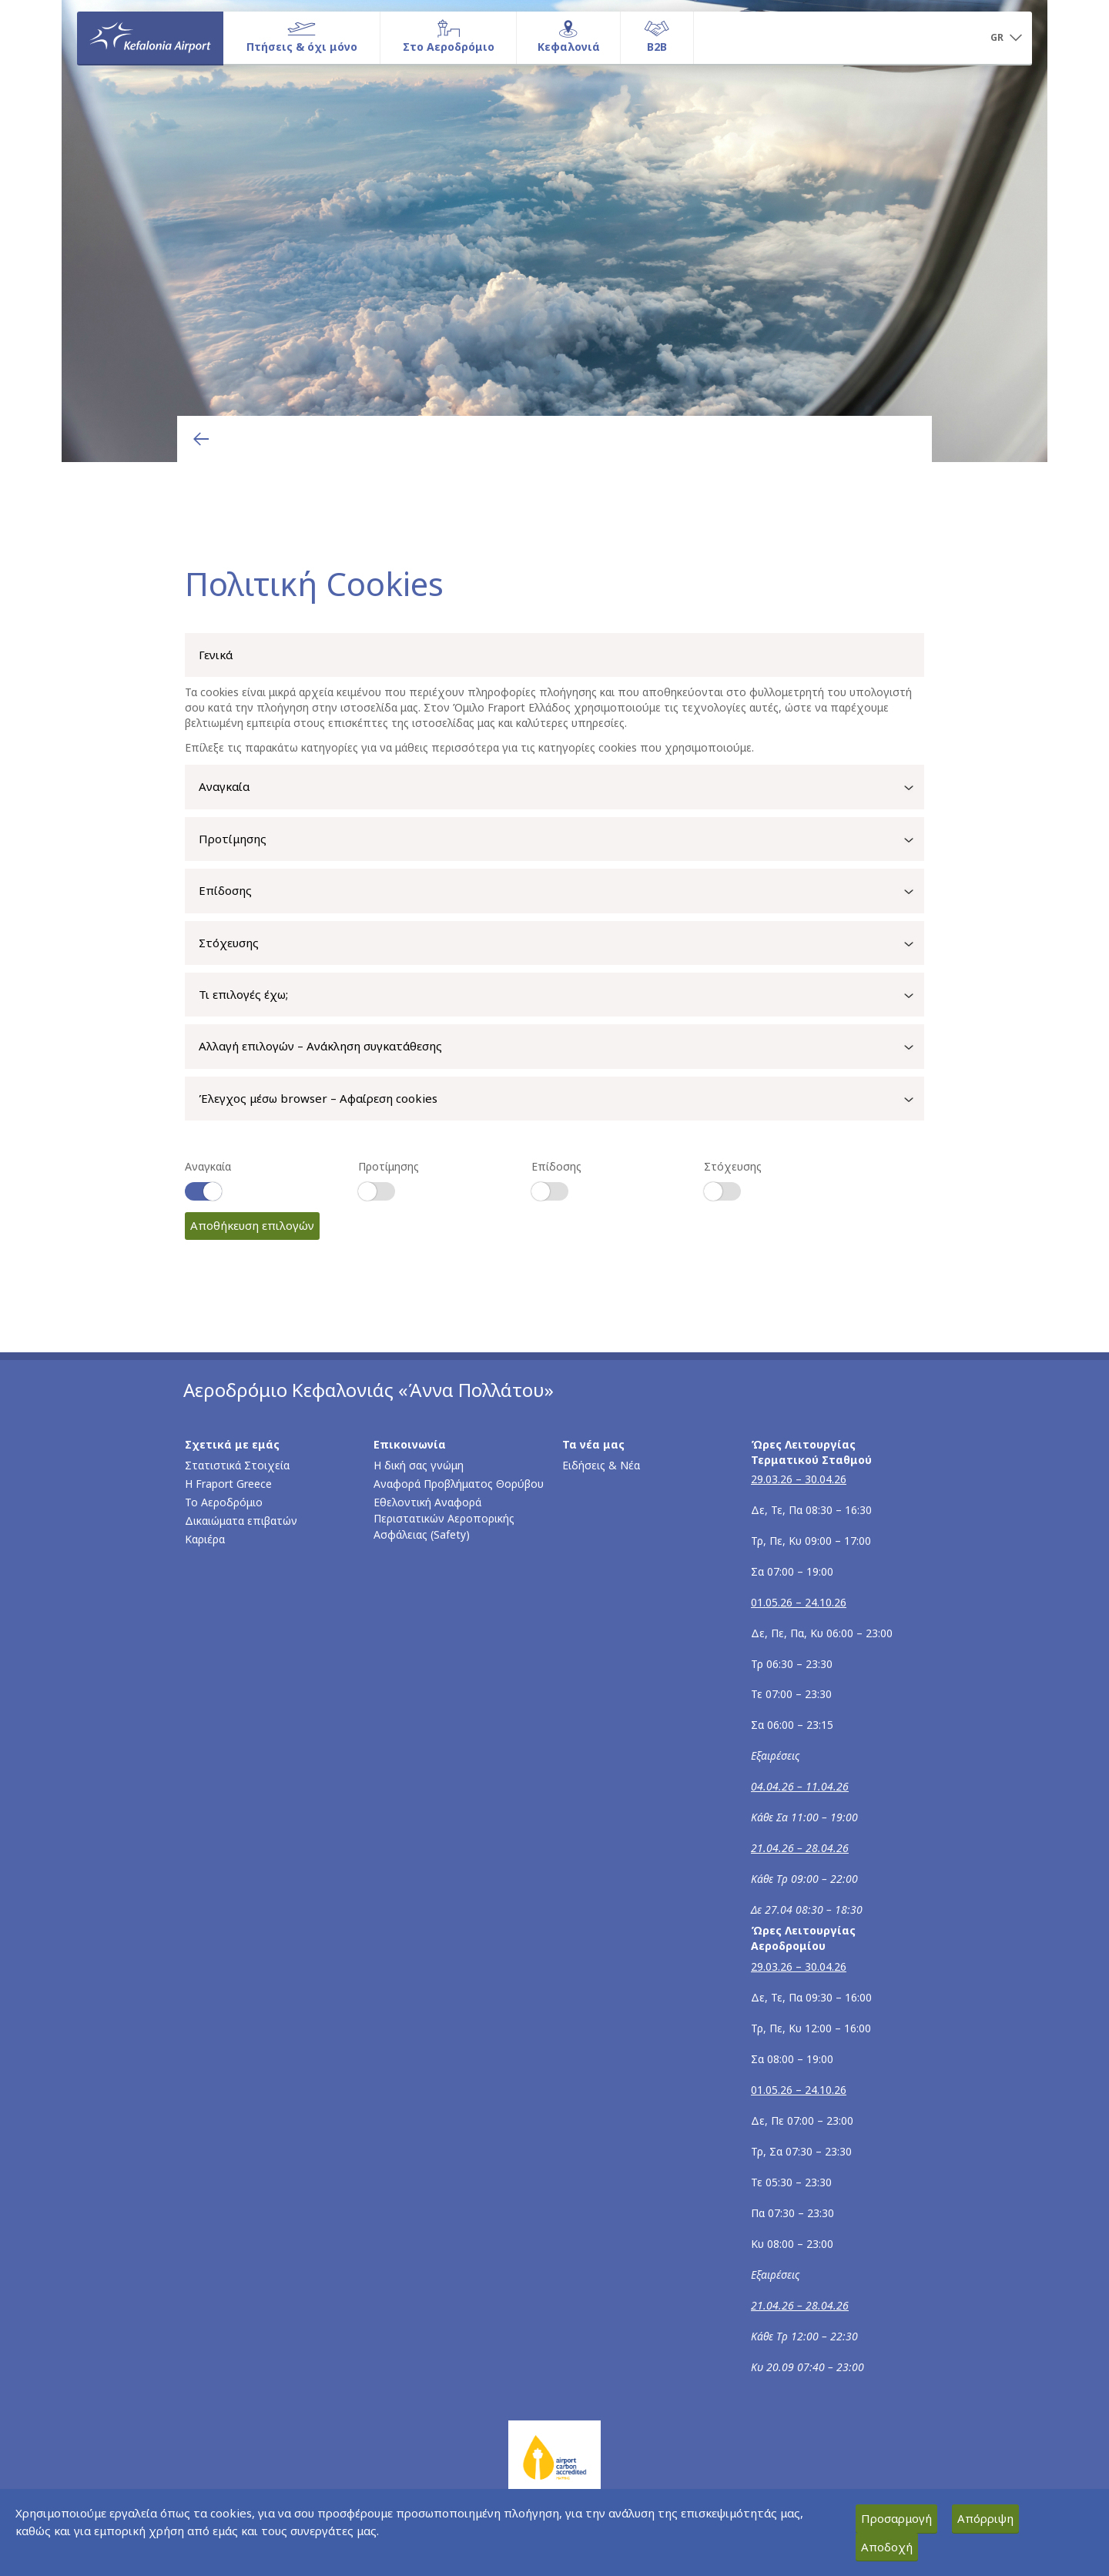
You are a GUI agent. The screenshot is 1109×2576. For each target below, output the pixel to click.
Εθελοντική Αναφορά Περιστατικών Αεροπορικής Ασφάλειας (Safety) (444, 1518)
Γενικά (216, 654)
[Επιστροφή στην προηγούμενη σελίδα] (201, 439)
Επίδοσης (561, 891)
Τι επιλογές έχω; (561, 995)
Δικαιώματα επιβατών (241, 1520)
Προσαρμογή (896, 2518)
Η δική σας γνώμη (419, 1465)
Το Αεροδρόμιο (224, 1502)
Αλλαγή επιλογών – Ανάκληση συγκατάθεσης (561, 1047)
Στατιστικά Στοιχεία (237, 1465)
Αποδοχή (887, 2546)
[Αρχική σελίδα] (150, 38)
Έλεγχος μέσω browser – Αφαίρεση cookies (561, 1099)
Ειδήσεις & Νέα (601, 1465)
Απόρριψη (985, 2518)
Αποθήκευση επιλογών (252, 1225)
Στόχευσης (561, 944)
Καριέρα (205, 1539)
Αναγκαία (561, 787)
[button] (1005, 38)
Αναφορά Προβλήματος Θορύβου (459, 1483)
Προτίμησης (561, 840)
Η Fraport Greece (228, 1483)
